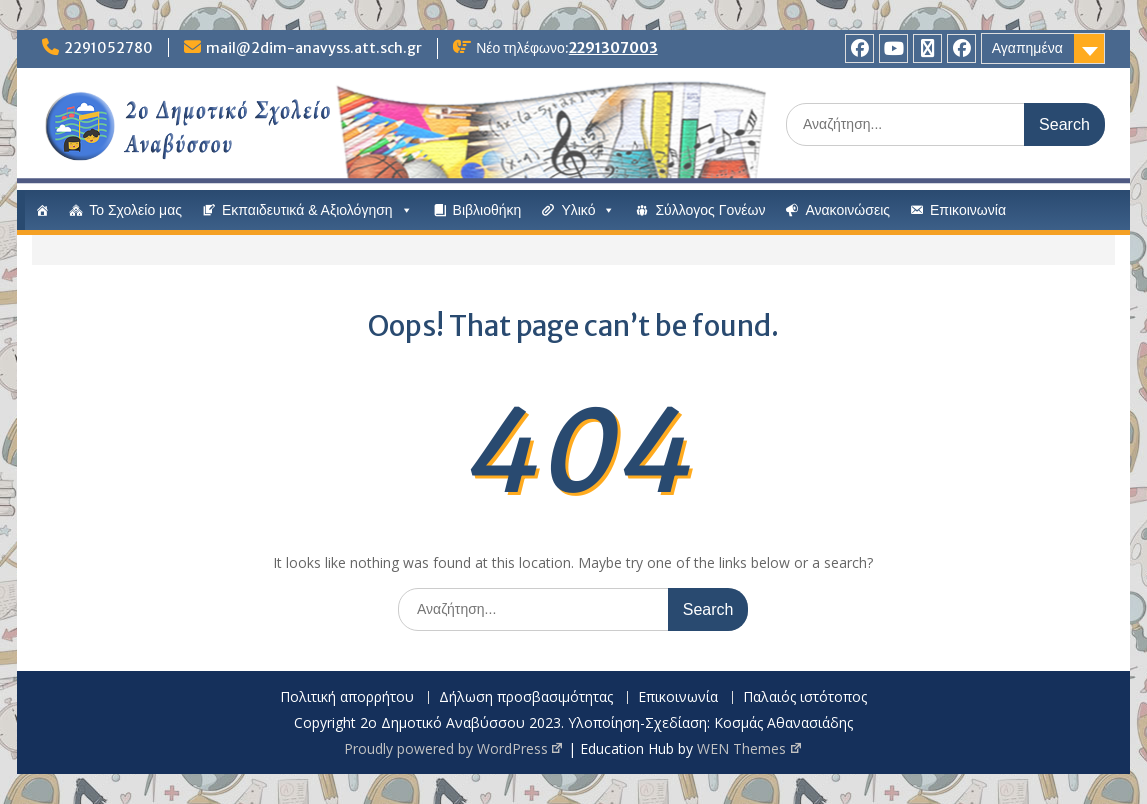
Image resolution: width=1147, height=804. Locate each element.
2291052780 (108, 48)
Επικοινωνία (968, 210)
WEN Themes (750, 748)
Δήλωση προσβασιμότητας (526, 697)
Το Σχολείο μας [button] (135, 210)
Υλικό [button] (588, 210)
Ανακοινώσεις (847, 210)
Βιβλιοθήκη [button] (487, 210)
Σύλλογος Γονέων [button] (710, 210)
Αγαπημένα (1027, 48)
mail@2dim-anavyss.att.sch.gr (314, 48)
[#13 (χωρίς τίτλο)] (42, 210)
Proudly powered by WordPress (454, 748)
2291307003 (613, 48)
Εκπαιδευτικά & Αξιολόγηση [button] (317, 210)
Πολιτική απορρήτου (347, 697)
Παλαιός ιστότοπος (805, 697)
